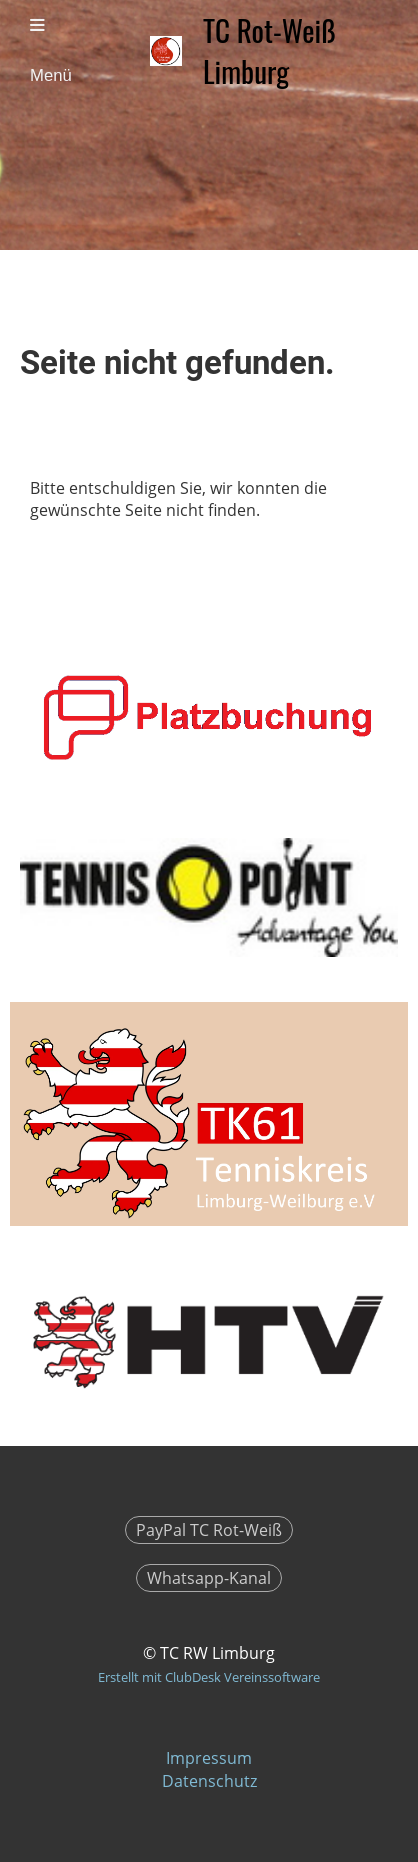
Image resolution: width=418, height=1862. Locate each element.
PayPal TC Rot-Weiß (209, 1530)
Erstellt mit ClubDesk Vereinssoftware (209, 1677)
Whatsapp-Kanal (209, 1578)
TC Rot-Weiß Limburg (269, 51)
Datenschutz (209, 1781)
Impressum (209, 1758)
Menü (51, 51)
